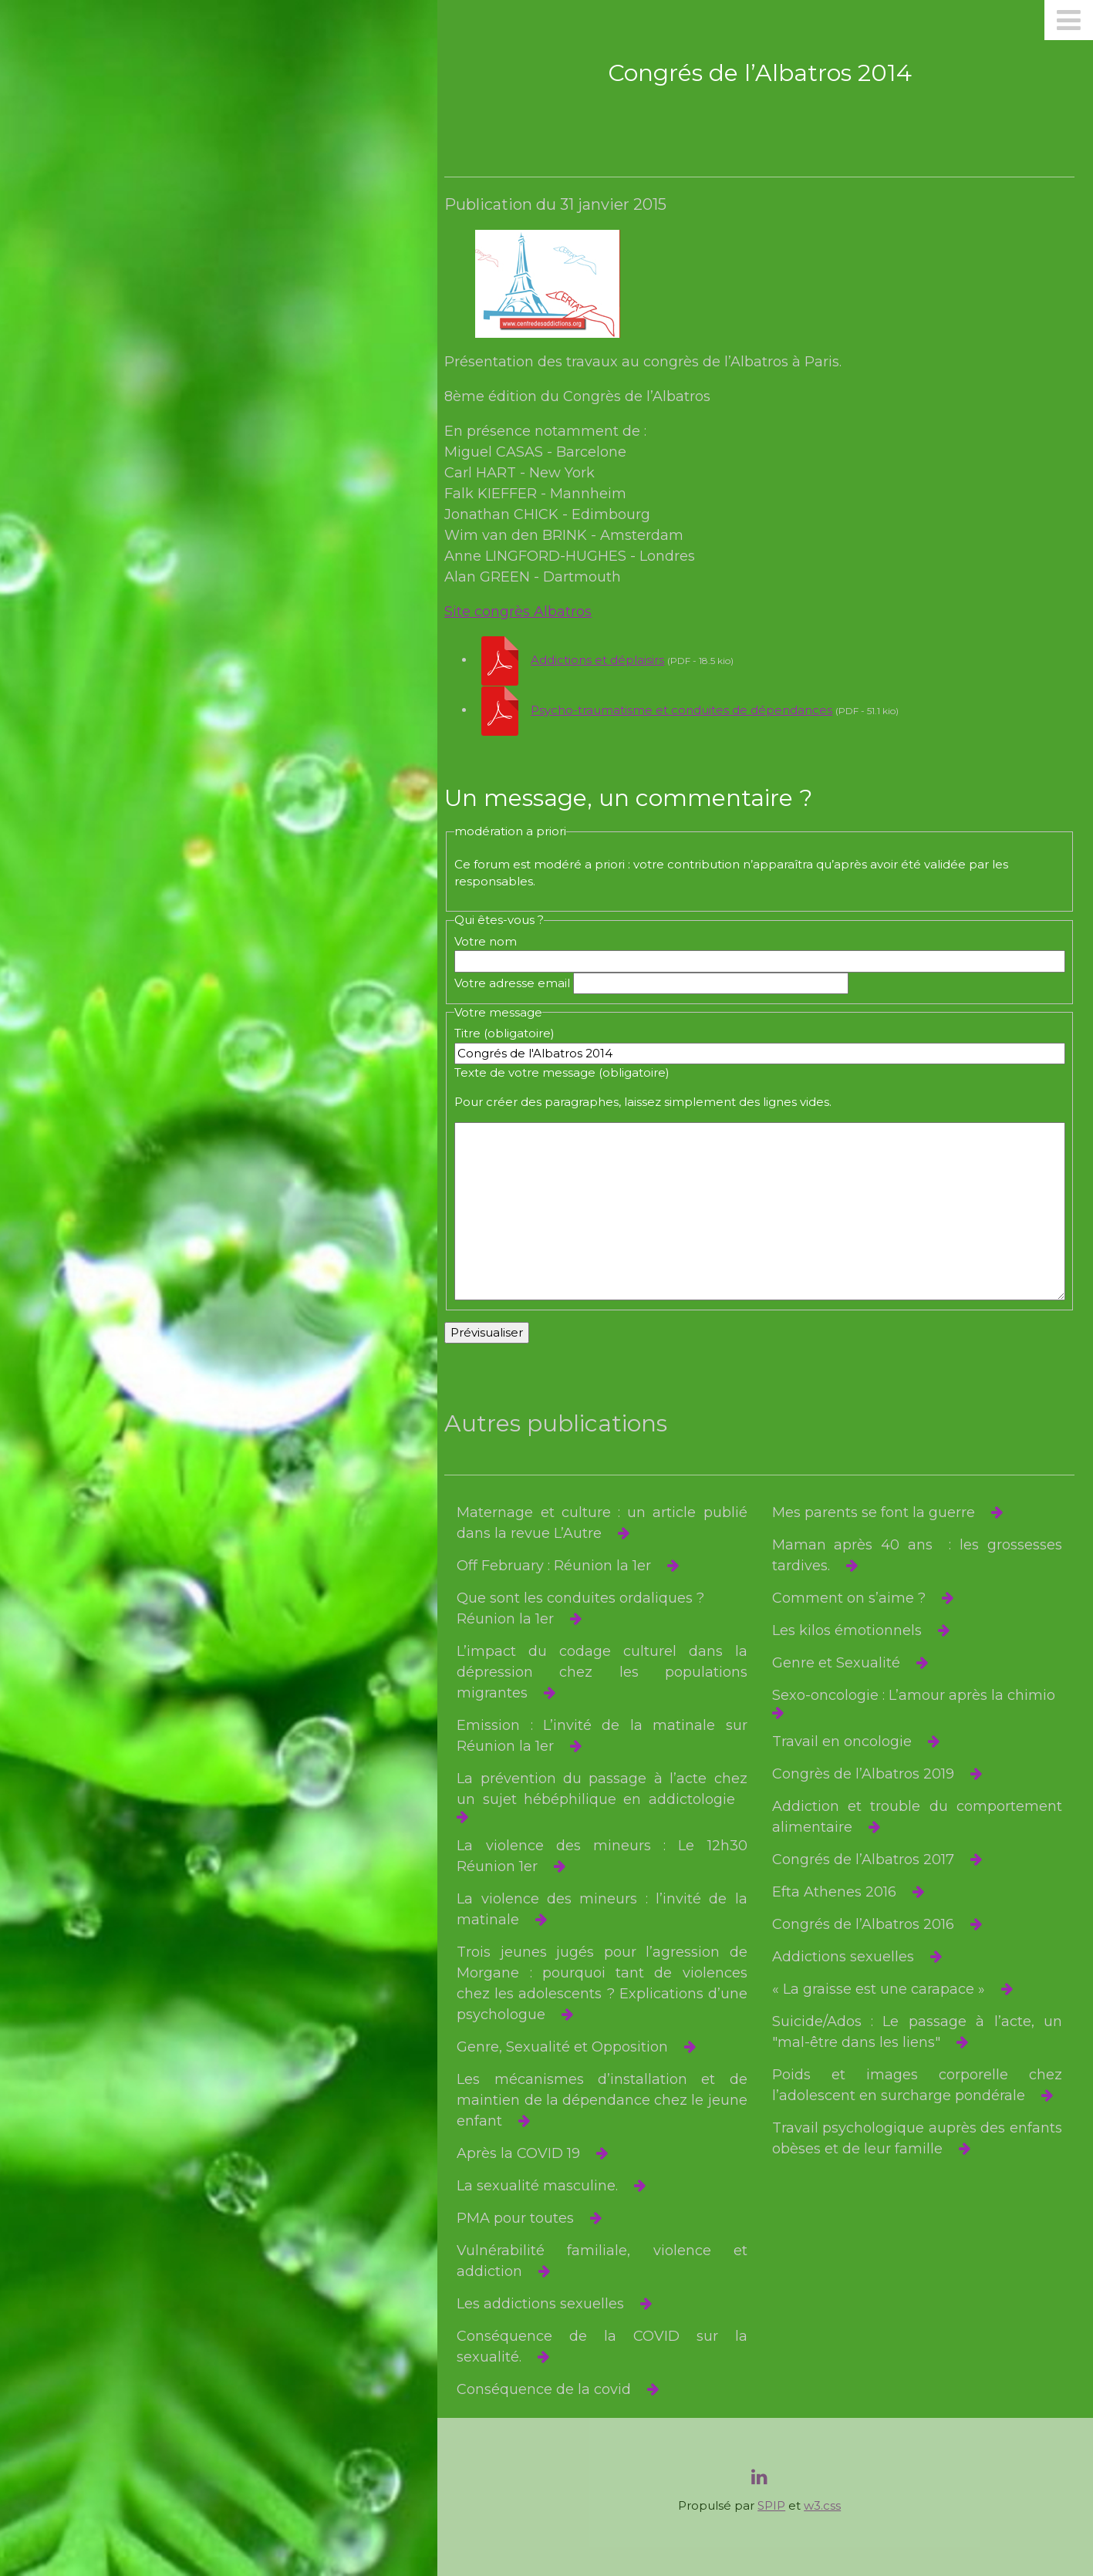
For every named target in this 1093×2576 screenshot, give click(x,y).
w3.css (827, 2505)
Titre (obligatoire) (515, 1033)
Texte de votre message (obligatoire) (572, 1072)
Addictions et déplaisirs (609, 659)
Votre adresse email (523, 983)
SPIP (777, 2505)
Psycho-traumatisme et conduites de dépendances (693, 710)
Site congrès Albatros (529, 611)
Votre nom (496, 941)
